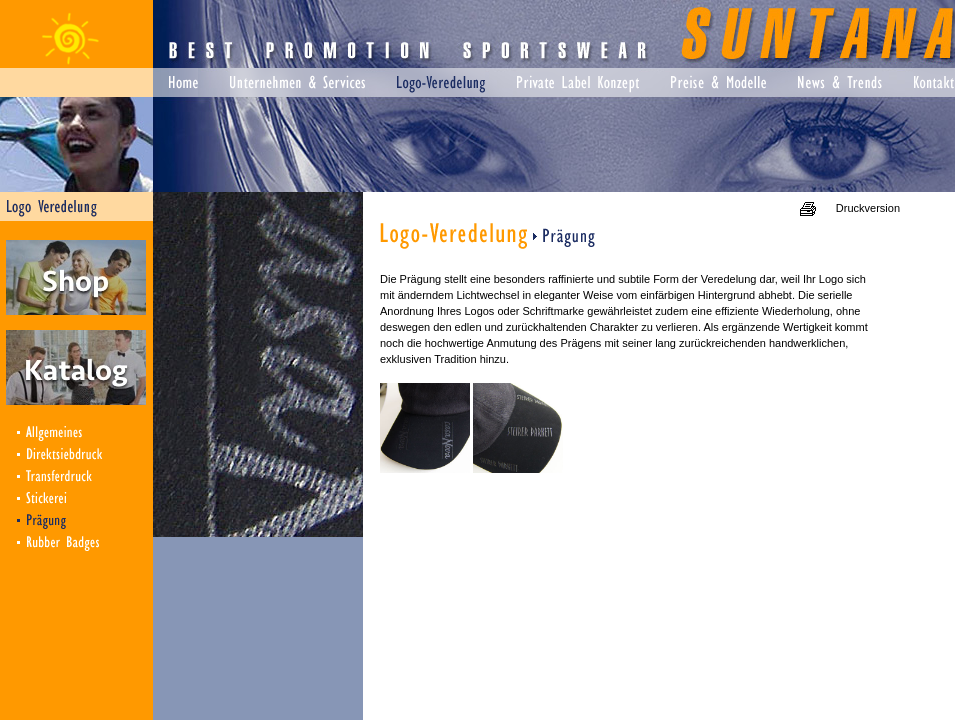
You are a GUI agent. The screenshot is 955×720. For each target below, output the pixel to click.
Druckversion (868, 208)
